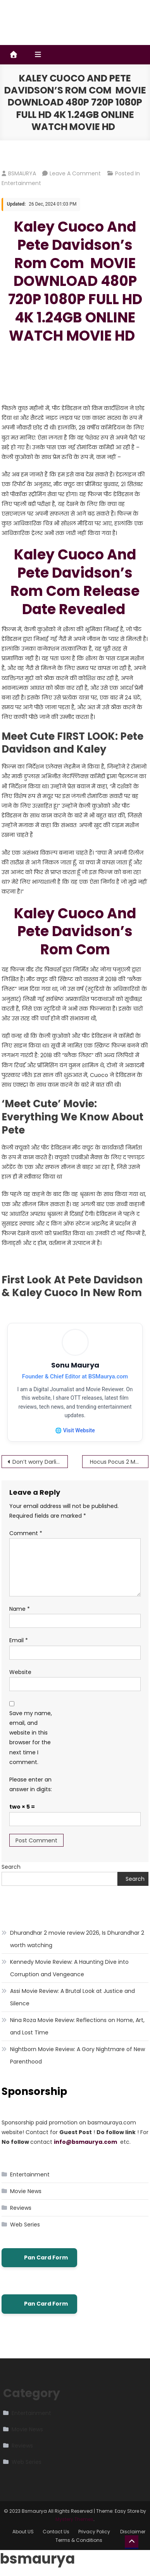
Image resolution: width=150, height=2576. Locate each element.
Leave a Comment (75, 173)
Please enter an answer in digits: (30, 1784)
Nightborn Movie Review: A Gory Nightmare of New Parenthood (77, 2055)
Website (20, 1672)
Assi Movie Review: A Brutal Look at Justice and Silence (72, 1997)
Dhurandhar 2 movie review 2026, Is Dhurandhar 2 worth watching (77, 1939)
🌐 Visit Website (75, 1430)
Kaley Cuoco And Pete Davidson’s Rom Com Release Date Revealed (75, 582)
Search (11, 1867)
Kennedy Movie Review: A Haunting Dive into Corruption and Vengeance (69, 1968)
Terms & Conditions (78, 2540)
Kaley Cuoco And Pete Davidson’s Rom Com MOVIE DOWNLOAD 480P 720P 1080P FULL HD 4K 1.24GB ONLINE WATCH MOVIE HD (75, 281)
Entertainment (21, 183)
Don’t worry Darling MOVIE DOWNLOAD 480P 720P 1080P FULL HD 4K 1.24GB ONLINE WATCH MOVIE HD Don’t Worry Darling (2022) (40, 1462)
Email (18, 1640)
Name (19, 1609)
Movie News (25, 2191)
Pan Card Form (39, 2258)
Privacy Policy (94, 2531)
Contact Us (56, 2531)
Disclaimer (132, 2531)
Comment (25, 1533)
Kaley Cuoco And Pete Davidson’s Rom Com (75, 932)
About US (23, 2531)
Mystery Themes (74, 2519)
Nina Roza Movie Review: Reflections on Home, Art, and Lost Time (77, 2026)
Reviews (20, 2208)
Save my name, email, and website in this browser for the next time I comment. (30, 1737)
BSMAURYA (22, 173)
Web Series (25, 2224)
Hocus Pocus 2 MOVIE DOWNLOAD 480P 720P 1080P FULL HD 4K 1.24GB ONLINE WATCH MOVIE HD (118, 1462)
